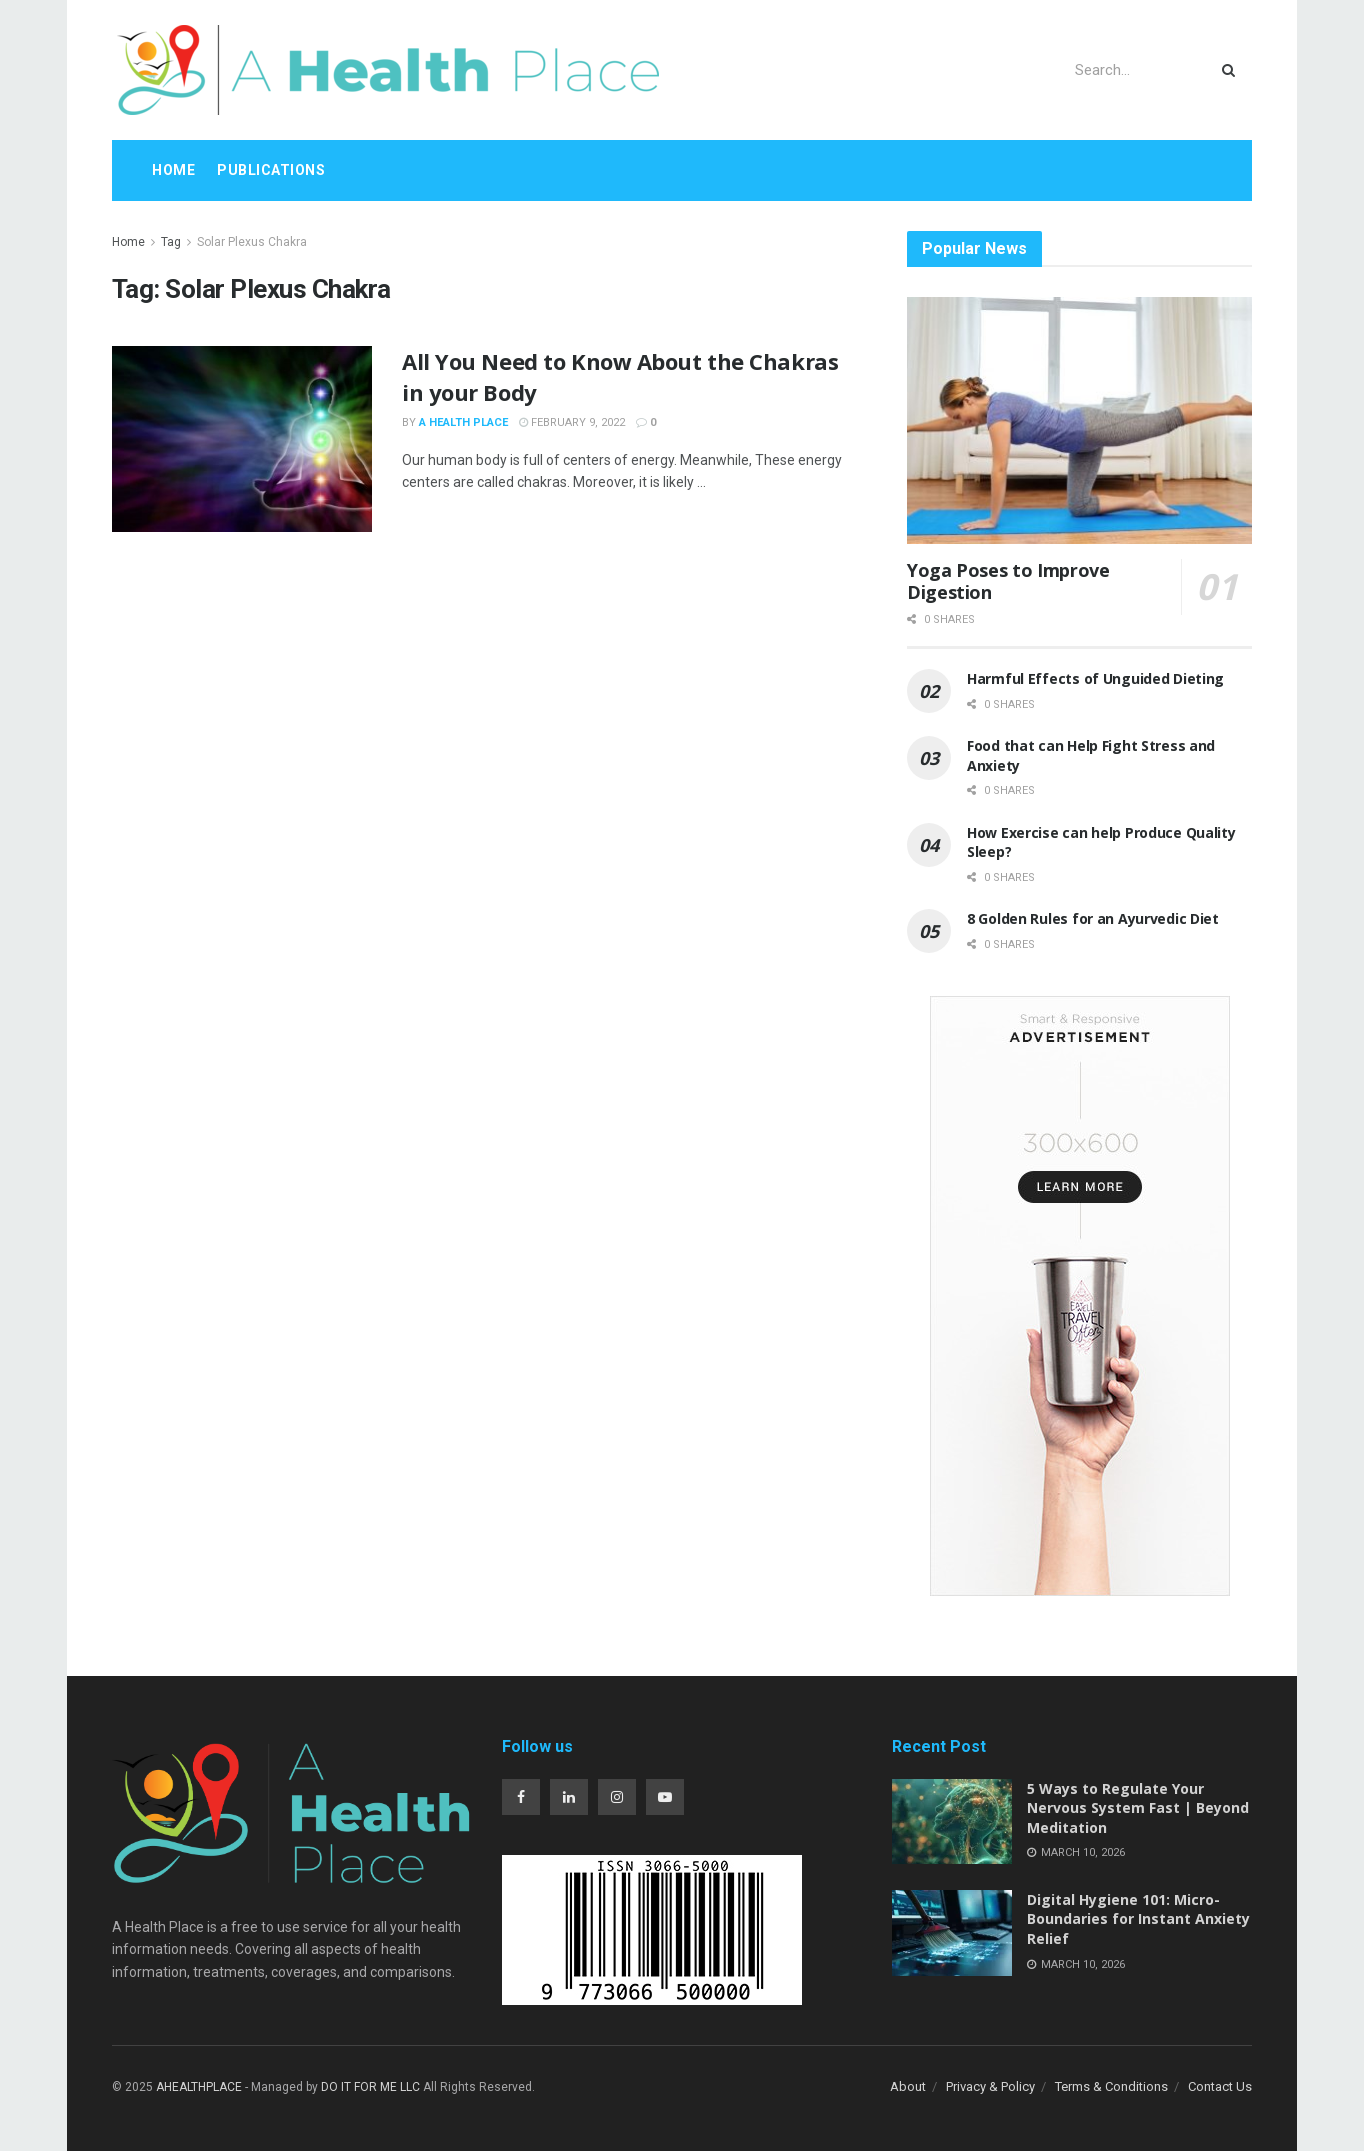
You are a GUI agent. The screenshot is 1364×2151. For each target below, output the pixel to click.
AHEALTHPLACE (199, 2087)
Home (173, 170)
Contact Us (1220, 2086)
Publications (271, 170)
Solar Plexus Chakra (252, 242)
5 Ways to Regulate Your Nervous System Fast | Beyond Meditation (1138, 1808)
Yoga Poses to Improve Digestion (1008, 581)
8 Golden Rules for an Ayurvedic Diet (1093, 918)
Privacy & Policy (990, 2086)
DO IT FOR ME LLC (370, 2087)
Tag (171, 242)
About (908, 2086)
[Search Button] (1232, 70)
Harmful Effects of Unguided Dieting (1095, 678)
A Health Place (463, 422)
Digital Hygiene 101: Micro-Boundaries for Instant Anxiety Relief (1138, 1919)
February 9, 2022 (572, 422)
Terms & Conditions (1111, 2086)
